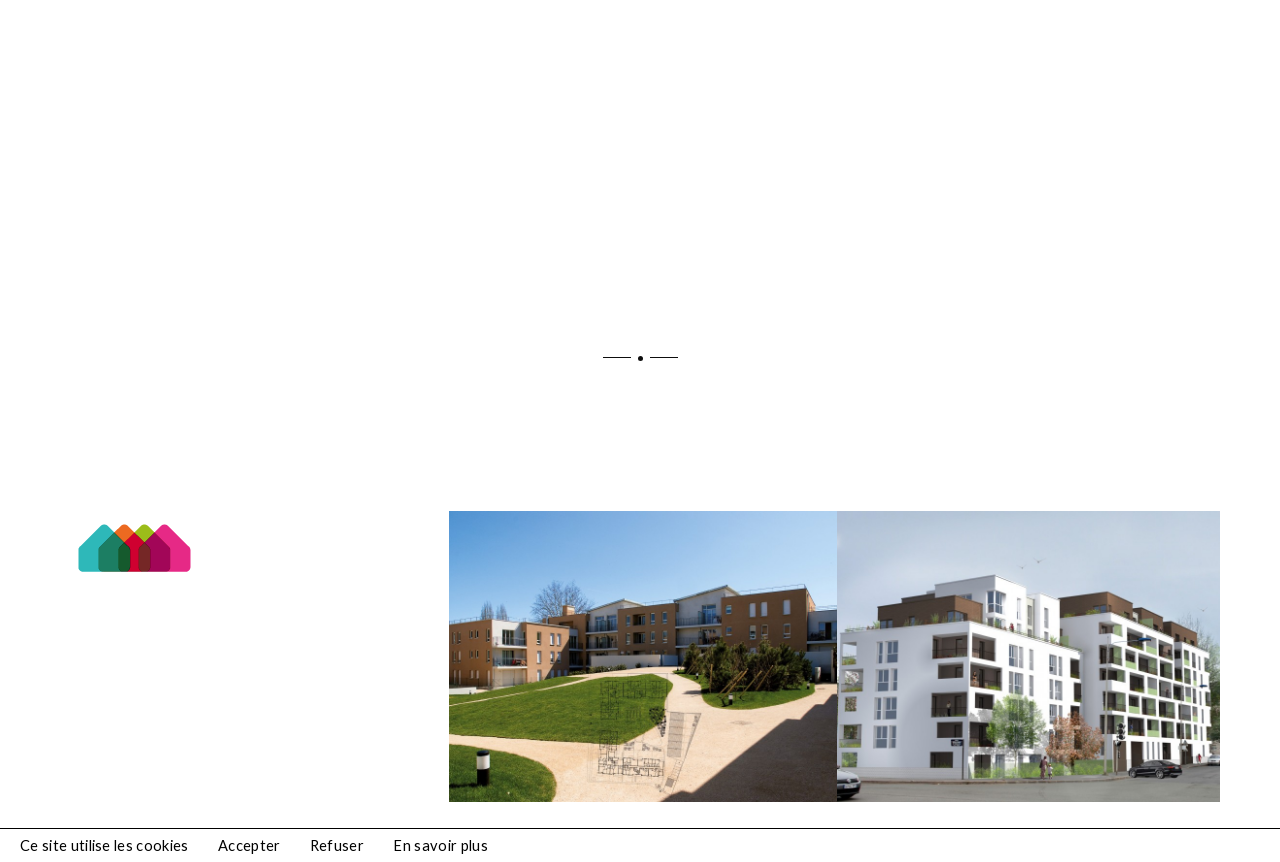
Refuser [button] (337, 845)
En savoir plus (440, 845)
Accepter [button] (249, 845)
